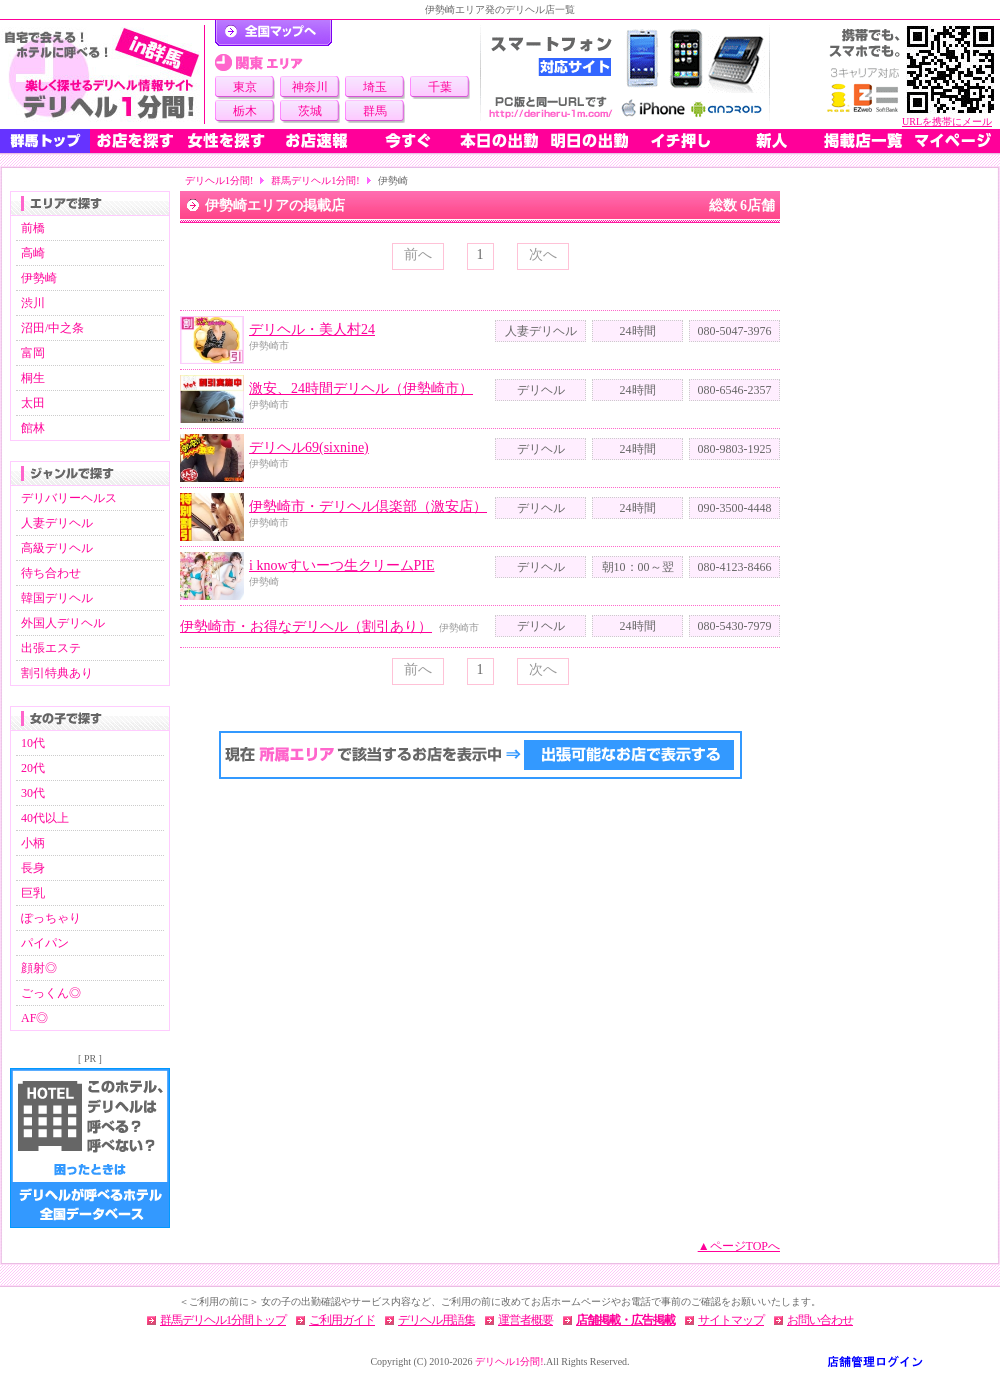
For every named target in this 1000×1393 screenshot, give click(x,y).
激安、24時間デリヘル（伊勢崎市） (361, 388)
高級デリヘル (57, 548)
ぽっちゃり (51, 918)
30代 (33, 793)
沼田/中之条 (52, 328)
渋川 (33, 303)
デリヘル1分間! (219, 180)
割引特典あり (57, 673)
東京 (245, 87)
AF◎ (34, 1018)
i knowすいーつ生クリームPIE (342, 565)
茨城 (310, 111)
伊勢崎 (39, 278)
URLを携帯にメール (947, 121)
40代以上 (45, 818)
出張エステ (51, 648)
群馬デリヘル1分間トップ (223, 1320)
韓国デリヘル (57, 598)
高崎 (33, 253)
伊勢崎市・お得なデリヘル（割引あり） (306, 626)
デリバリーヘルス (69, 498)
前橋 (33, 228)
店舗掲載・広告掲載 (625, 1320)
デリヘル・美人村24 (312, 329)
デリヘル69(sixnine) (309, 447)
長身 (33, 868)
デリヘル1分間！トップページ (273, 33)
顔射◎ (39, 968)
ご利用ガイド (342, 1320)
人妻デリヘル (57, 523)
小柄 (33, 843)
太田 (33, 403)
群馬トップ (45, 141)
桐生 (33, 378)
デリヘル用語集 (436, 1320)
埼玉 (375, 87)
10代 (33, 743)
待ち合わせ (51, 573)
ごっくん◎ (51, 993)
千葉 (440, 87)
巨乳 (33, 893)
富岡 (33, 353)
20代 (33, 768)
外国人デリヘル (63, 623)
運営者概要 (525, 1320)
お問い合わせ (820, 1320)
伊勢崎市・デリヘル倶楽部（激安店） (368, 506)
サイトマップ (731, 1320)
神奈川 (310, 87)
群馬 (375, 111)
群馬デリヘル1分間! (315, 180)
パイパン (45, 943)
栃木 (245, 111)
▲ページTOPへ (739, 1246)
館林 (33, 428)
